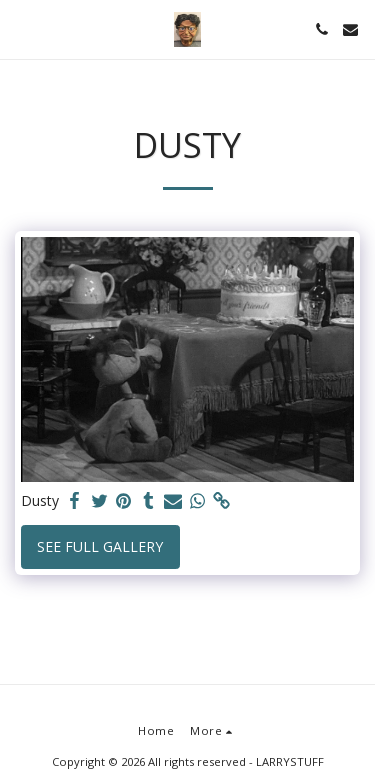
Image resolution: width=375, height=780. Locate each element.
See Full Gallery (100, 546)
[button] (22, 28)
